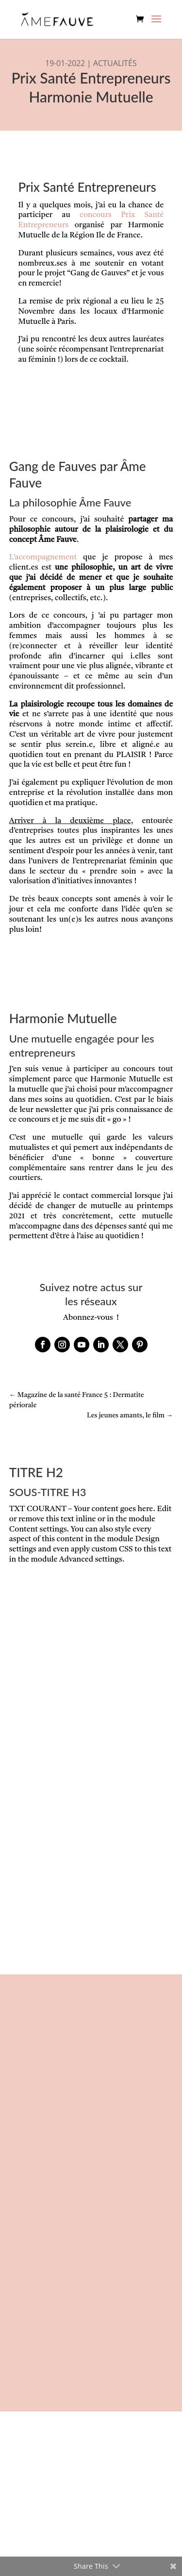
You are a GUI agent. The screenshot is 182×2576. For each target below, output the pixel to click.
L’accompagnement (43, 557)
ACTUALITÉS (115, 63)
